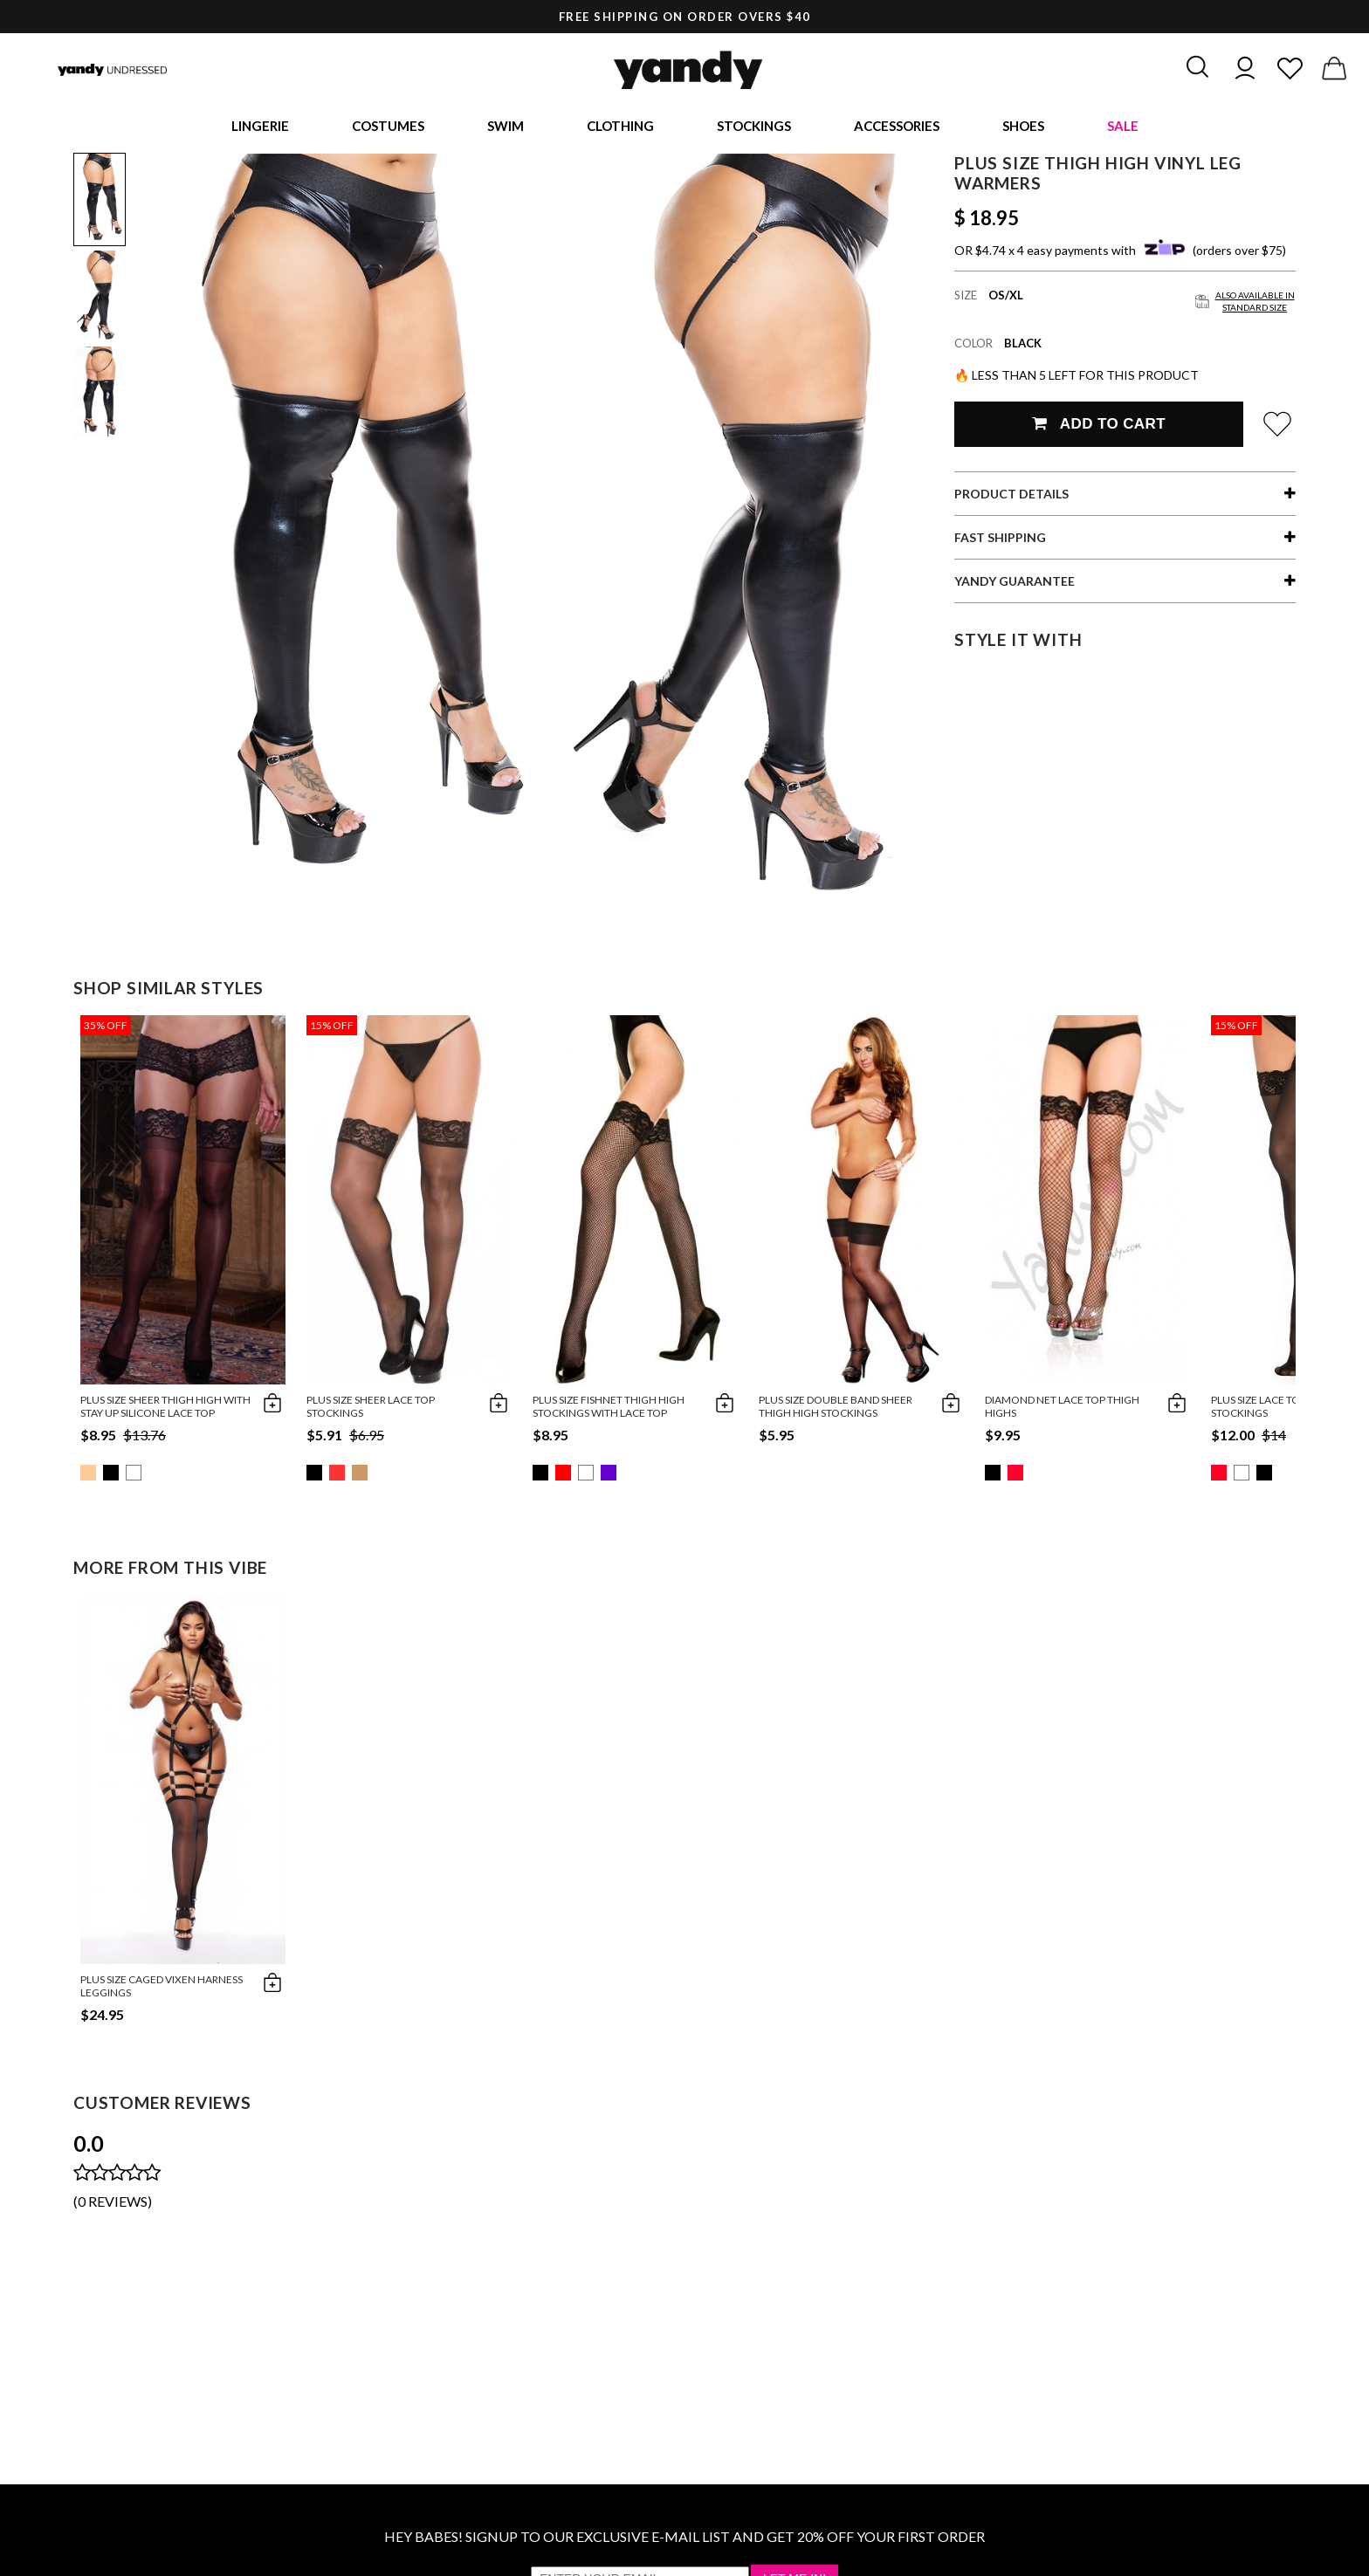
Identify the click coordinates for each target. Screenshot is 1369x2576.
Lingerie (260, 126)
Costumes (388, 126)
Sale (1123, 126)
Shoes (1023, 126)
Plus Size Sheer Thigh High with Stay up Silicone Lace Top (165, 1409)
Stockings (754, 126)
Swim (505, 126)
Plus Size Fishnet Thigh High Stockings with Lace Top (608, 1409)
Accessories (896, 126)
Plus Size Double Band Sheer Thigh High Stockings (835, 1409)
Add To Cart (1099, 426)
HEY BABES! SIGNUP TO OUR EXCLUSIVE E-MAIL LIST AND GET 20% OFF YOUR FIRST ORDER (684, 2539)
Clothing (620, 126)
